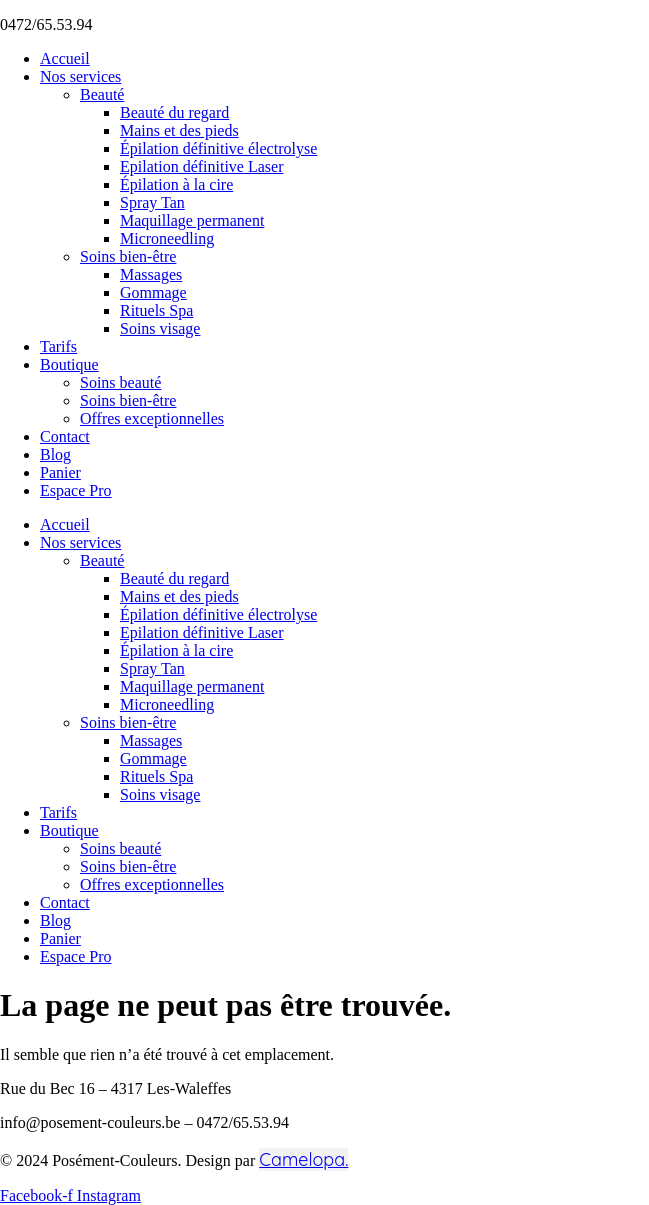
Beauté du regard (174, 112)
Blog (55, 454)
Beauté (102, 94)
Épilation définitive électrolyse (218, 148)
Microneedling (167, 238)
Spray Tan (152, 202)
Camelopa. (303, 1159)
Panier (60, 472)
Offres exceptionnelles (152, 418)
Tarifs (58, 346)
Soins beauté (120, 382)
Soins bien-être (128, 256)
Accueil (65, 58)
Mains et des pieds (179, 130)
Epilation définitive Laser (202, 166)
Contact (65, 436)
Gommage (153, 292)
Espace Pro (76, 490)
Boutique (69, 364)
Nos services (80, 76)
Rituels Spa (156, 310)
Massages (151, 274)
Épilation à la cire (176, 184)
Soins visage (160, 328)
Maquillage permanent (192, 220)
